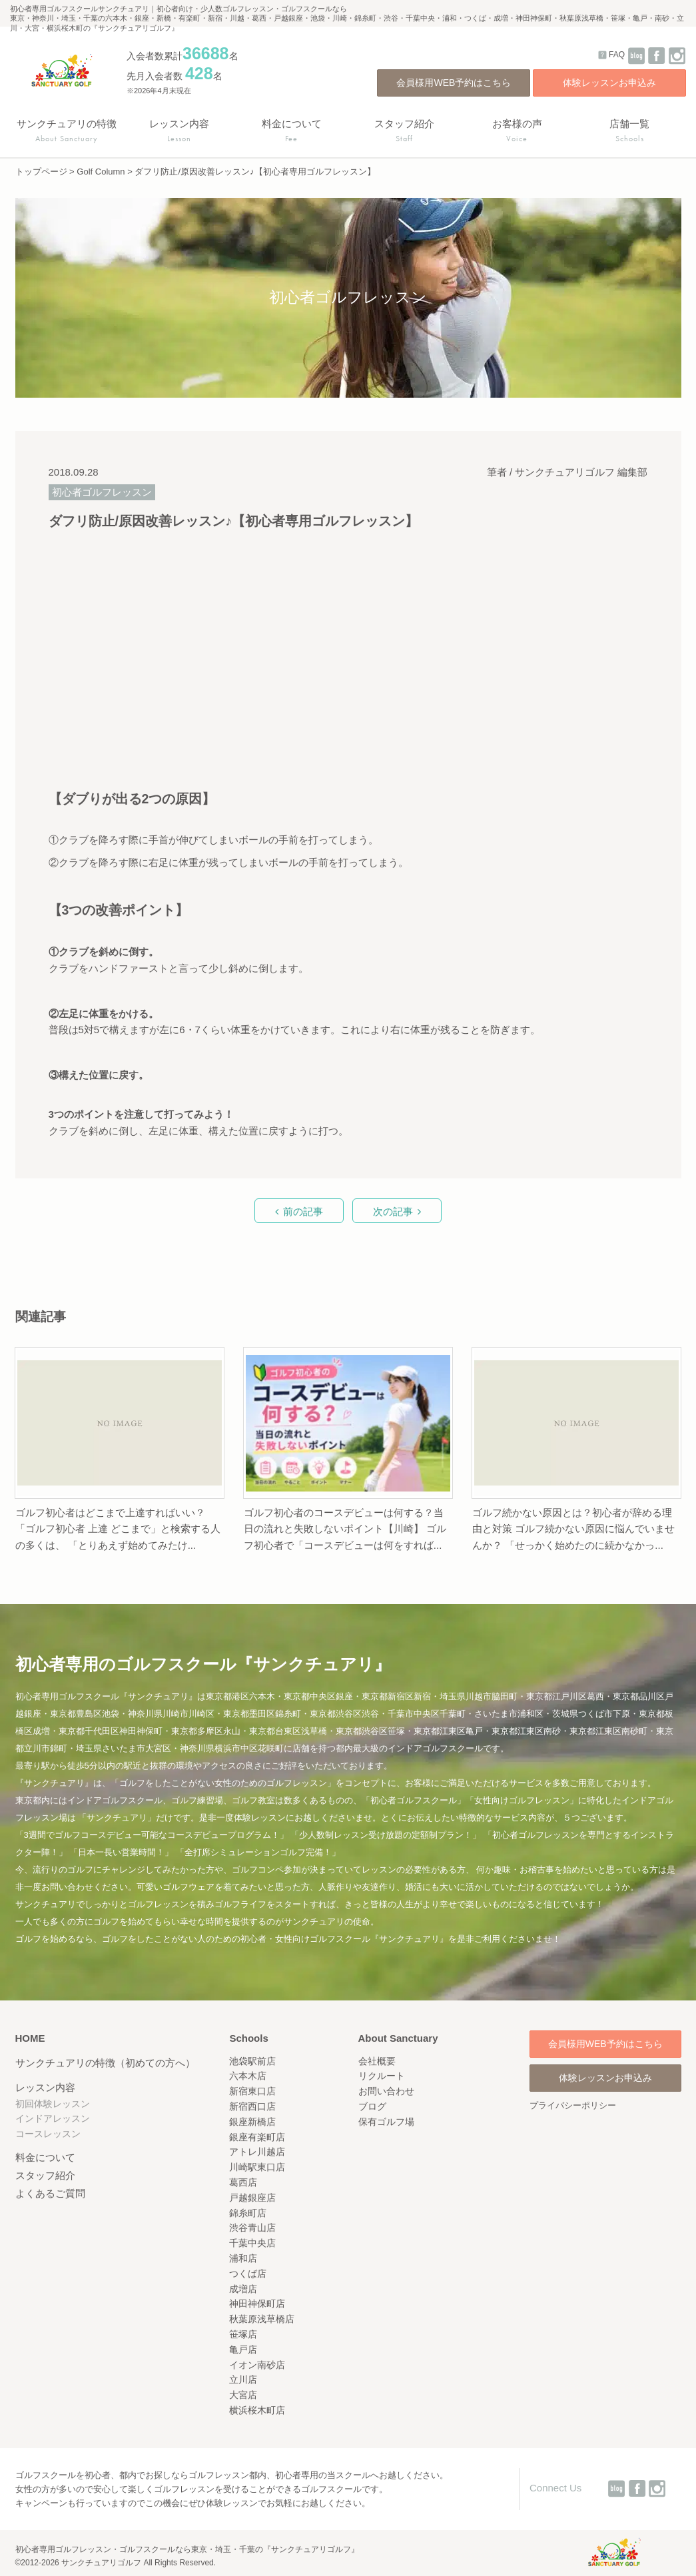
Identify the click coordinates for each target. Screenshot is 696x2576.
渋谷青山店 (252, 2227)
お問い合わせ (386, 2091)
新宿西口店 (252, 2106)
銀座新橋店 (252, 2121)
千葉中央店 (252, 2243)
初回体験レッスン (52, 2103)
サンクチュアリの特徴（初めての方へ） (105, 2062)
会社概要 (377, 2061)
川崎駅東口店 (257, 2167)
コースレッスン (48, 2133)
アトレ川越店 (257, 2151)
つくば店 (247, 2273)
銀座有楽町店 (257, 2137)
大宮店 (243, 2394)
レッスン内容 (45, 2087)
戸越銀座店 (252, 2197)
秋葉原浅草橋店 (261, 2319)
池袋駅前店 (252, 2061)
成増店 (243, 2289)
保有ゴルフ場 (386, 2121)
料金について (45, 2157)
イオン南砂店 (257, 2365)
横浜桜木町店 (257, 2410)
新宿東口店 (252, 2091)
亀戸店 (243, 2349)
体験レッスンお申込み (609, 82)
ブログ (372, 2106)
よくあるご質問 (50, 2193)
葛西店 (243, 2182)
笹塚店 (243, 2334)
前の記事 (303, 1211)
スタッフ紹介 (45, 2175)
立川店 (243, 2379)
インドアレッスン (52, 2118)
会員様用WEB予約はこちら (453, 82)
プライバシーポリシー (572, 2105)
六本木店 (247, 2075)
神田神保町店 (257, 2303)
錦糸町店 (247, 2213)
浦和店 (243, 2258)
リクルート (381, 2075)
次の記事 (393, 1211)
